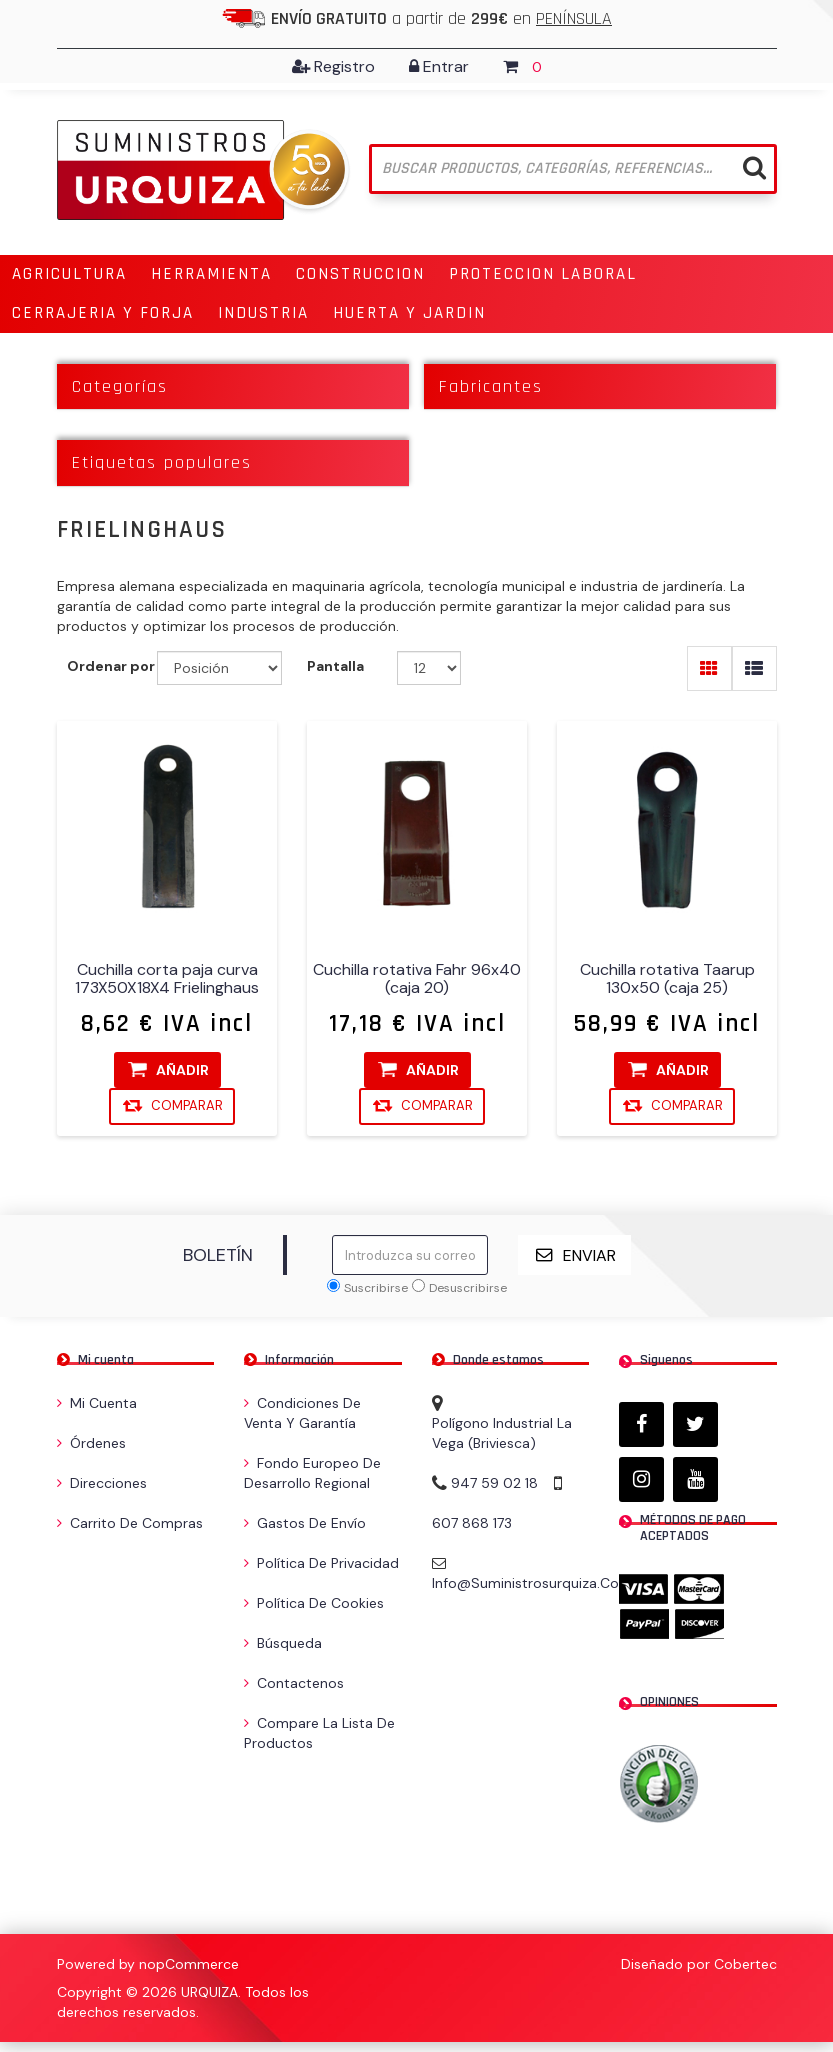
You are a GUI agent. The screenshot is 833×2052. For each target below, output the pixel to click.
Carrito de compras (130, 1523)
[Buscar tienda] (573, 169)
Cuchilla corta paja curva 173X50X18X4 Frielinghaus (167, 979)
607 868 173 (472, 1523)
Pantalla (335, 666)
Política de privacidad (321, 1563)
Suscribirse (376, 1288)
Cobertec (745, 1964)
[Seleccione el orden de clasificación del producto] (219, 668)
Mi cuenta (97, 1403)
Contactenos (294, 1683)
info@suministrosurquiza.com (532, 1583)
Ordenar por (111, 666)
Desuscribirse (468, 1288)
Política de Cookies (314, 1603)
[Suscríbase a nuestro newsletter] (410, 1255)
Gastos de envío (305, 1523)
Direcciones (102, 1483)
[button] (69, 274)
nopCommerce (189, 1964)
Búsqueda (283, 1643)
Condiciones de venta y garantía (302, 1413)
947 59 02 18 (494, 1483)
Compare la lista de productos (319, 1733)
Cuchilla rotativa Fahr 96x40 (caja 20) (417, 979)
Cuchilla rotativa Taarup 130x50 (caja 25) (666, 979)
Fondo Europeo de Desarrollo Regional (312, 1473)
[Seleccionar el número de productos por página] (429, 668)
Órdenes (91, 1443)
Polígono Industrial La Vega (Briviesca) (502, 1433)
